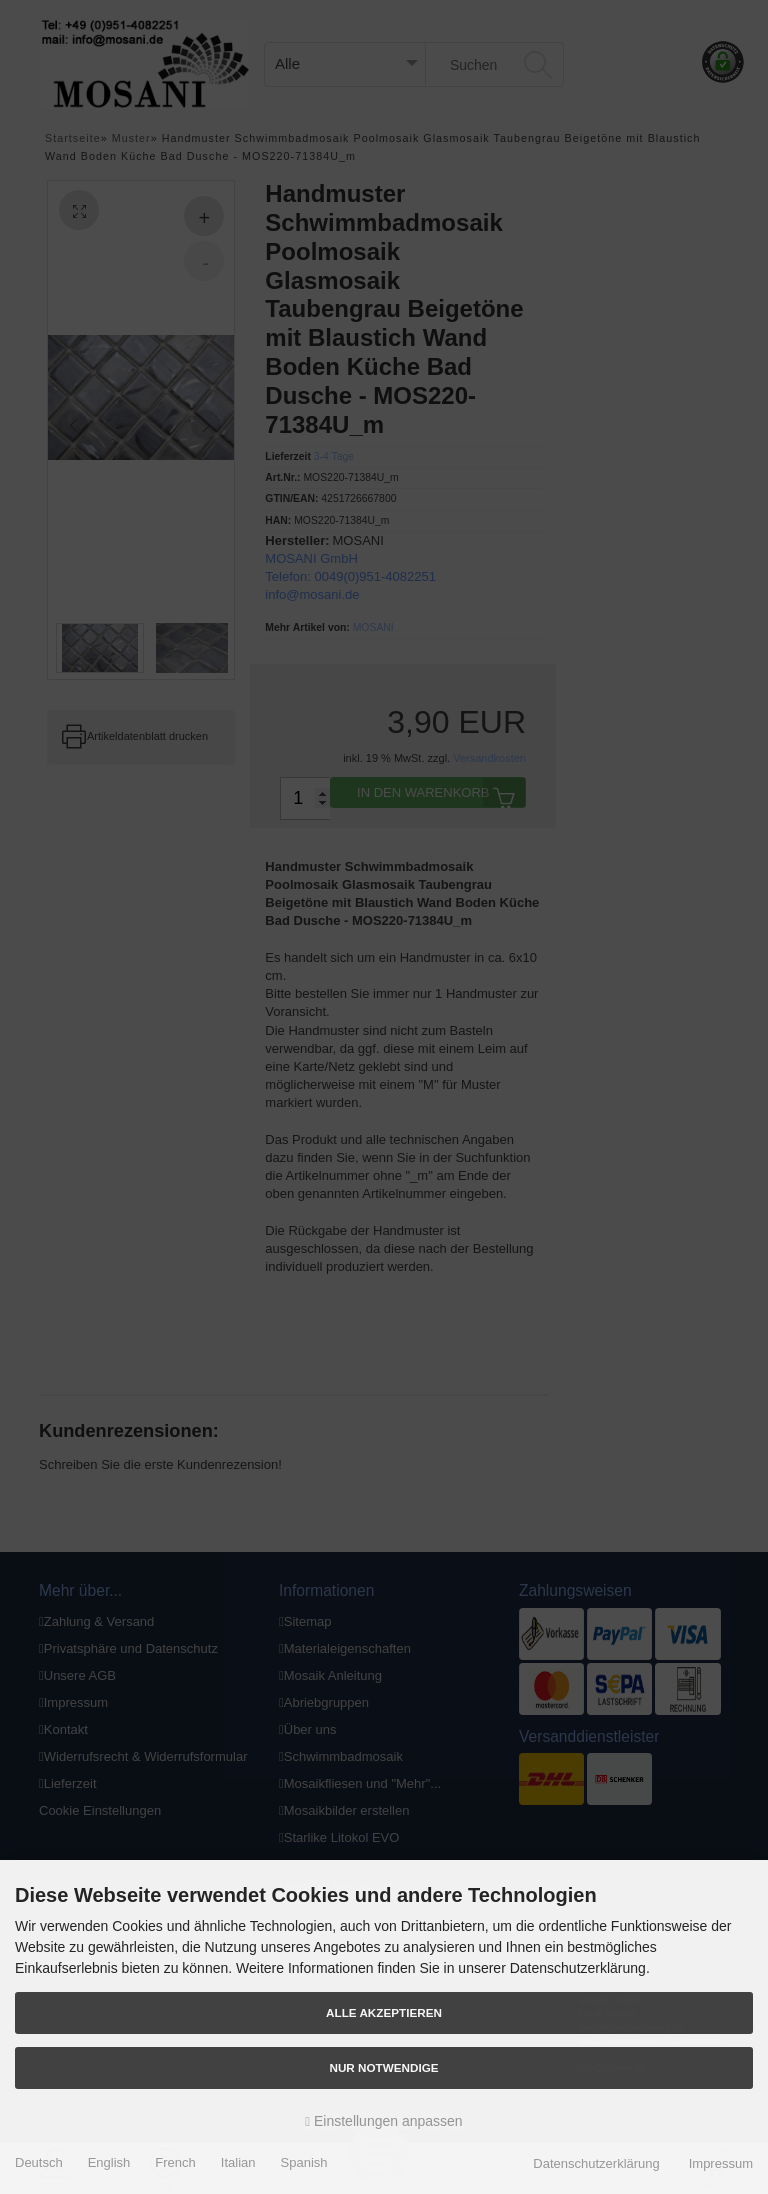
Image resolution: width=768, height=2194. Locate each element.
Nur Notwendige (383, 2067)
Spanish (304, 2162)
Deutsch (39, 2162)
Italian (238, 2162)
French (175, 2162)
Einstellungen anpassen (383, 2121)
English (109, 2162)
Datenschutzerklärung (596, 2163)
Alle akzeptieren (384, 2012)
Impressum (721, 2163)
